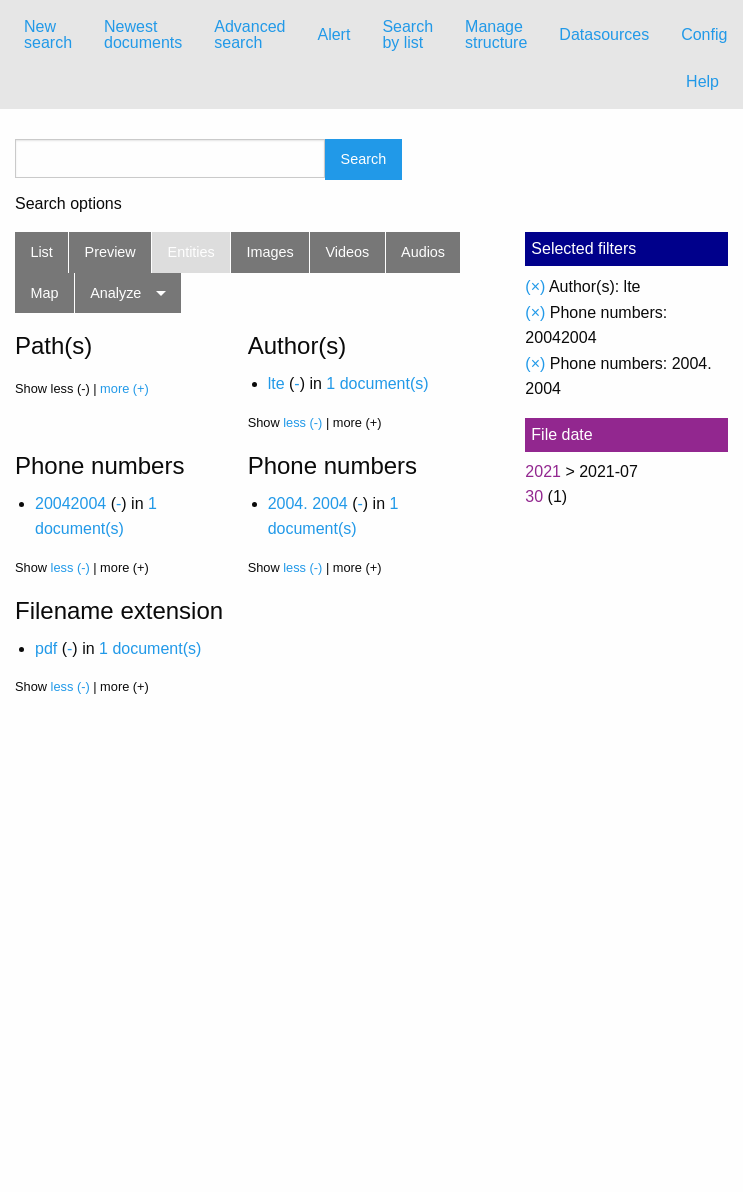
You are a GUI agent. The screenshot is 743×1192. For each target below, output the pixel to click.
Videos (348, 252)
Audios (423, 252)
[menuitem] (48, 35)
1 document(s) (377, 383)
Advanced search (249, 34)
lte (276, 383)
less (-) (302, 422)
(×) (535, 286)
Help (702, 81)
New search (48, 34)
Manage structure (496, 34)
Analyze (115, 293)
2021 (543, 471)
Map (44, 293)
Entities (191, 252)
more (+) (124, 388)
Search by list (407, 34)
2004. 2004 (308, 503)
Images (270, 252)
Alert (333, 34)
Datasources (604, 34)
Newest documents (143, 34)
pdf (46, 648)
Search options (68, 204)
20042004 (70, 503)
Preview (110, 252)
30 (534, 496)
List (41, 252)
